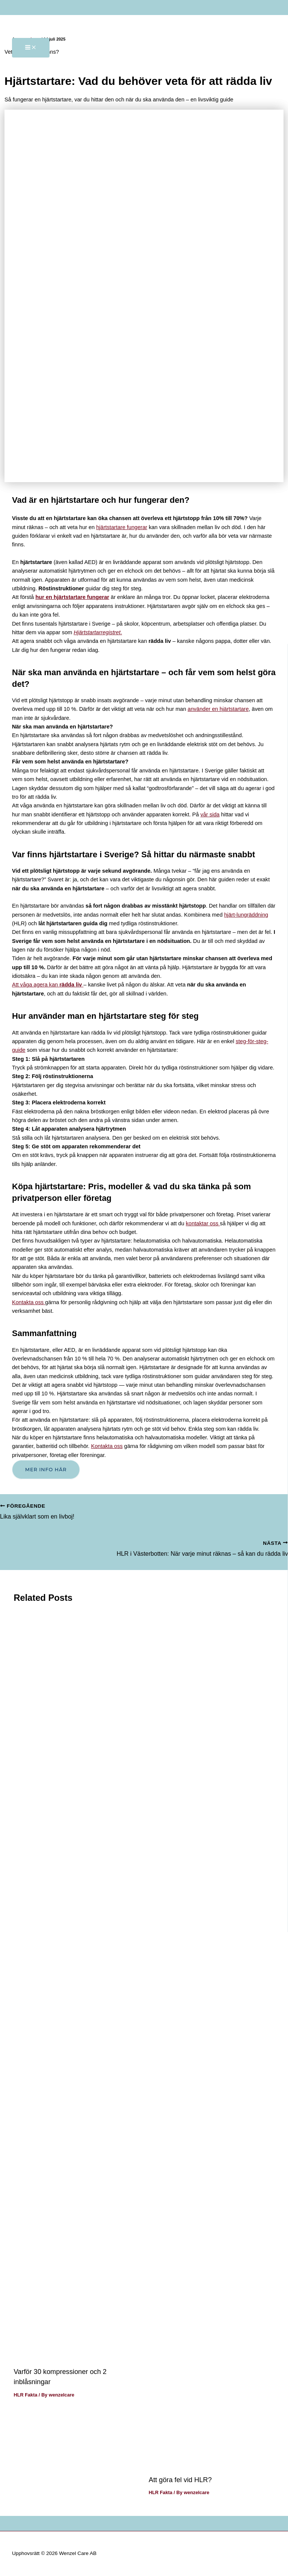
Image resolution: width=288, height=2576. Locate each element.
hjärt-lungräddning (246, 915)
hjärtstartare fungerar (121, 527)
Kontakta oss (28, 1302)
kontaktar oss (203, 1223)
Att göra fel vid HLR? (180, 2480)
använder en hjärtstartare (218, 709)
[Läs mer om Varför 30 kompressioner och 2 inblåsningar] (76, 2355)
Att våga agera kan (47, 985)
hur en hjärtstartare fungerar (72, 597)
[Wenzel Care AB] (34, 15)
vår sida (209, 814)
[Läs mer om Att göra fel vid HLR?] (211, 2463)
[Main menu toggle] (31, 48)
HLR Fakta (25, 2395)
